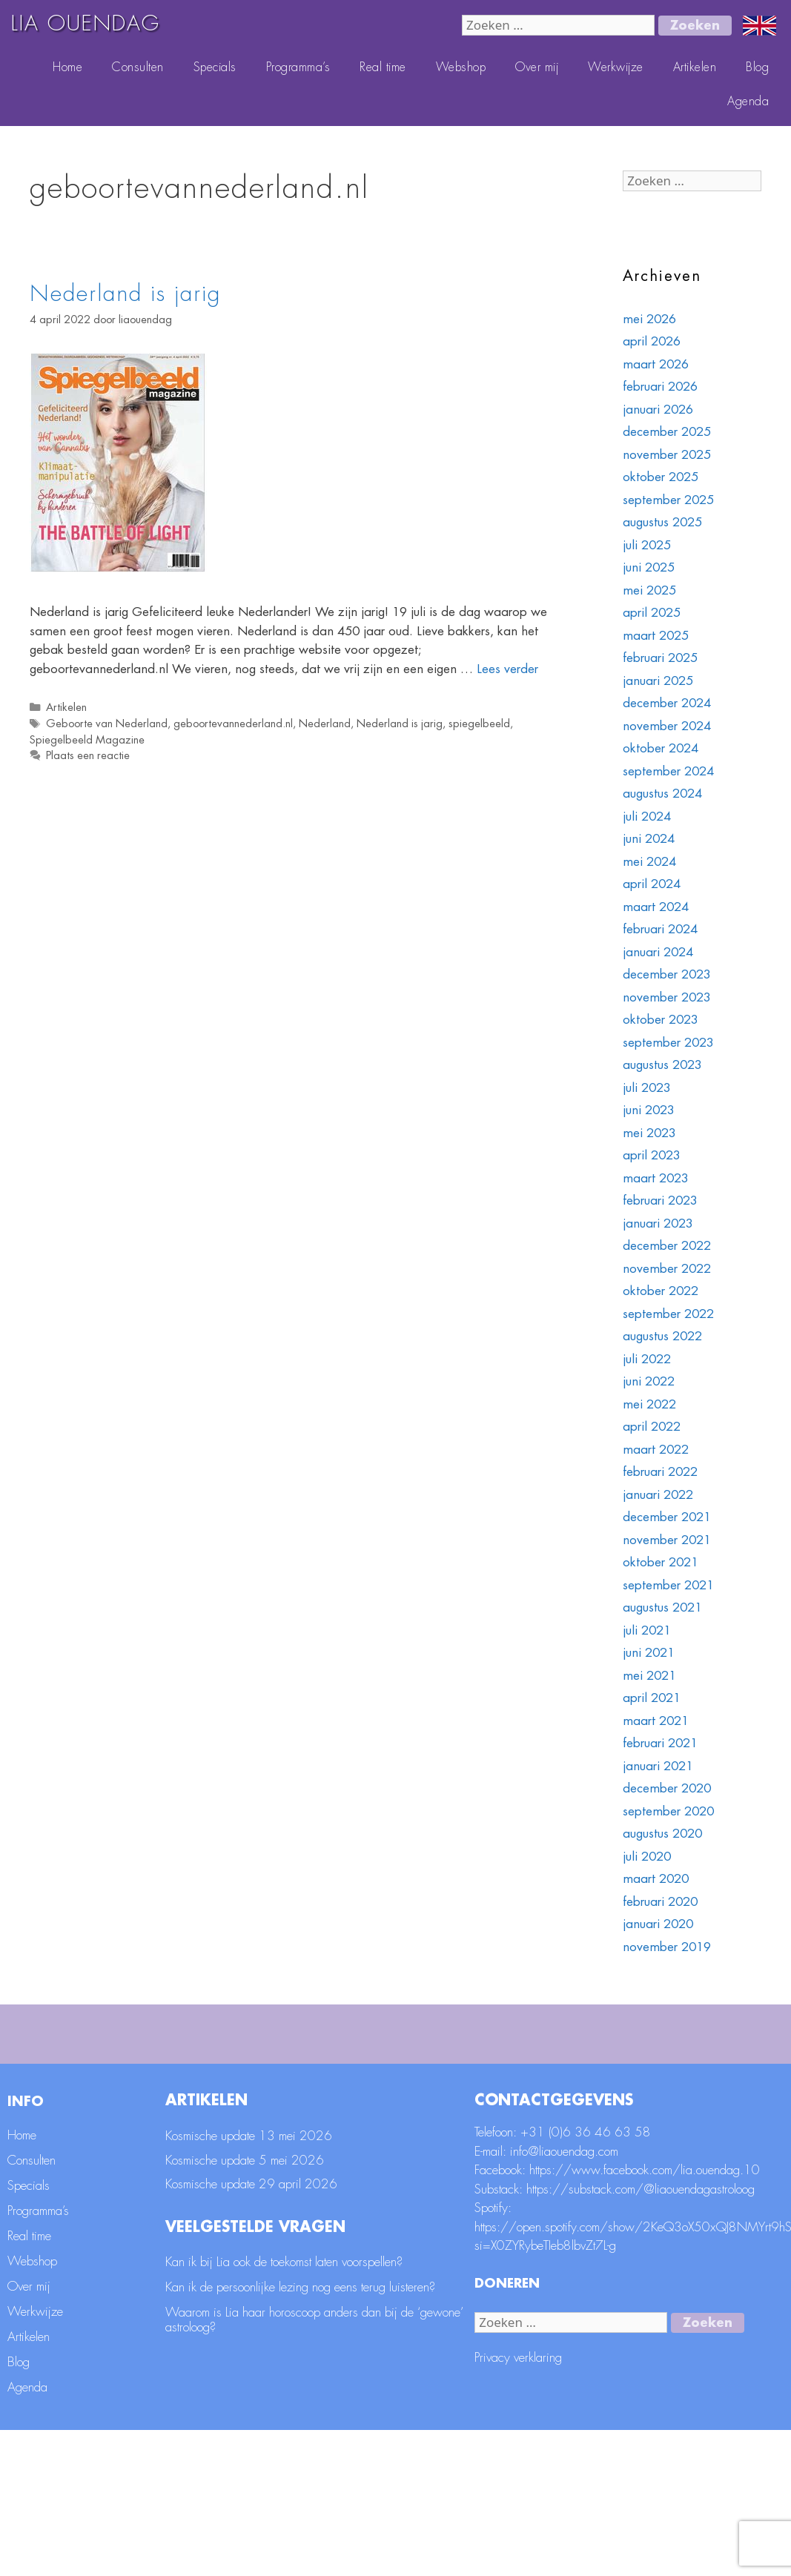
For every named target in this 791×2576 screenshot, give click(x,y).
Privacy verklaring (518, 2503)
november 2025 (667, 454)
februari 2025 (660, 658)
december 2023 (667, 974)
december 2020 (667, 1788)
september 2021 (668, 1585)
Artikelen (695, 67)
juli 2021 (647, 1630)
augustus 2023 (662, 1065)
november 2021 (667, 1540)
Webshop (461, 67)
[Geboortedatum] (653, 2116)
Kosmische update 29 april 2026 (251, 2330)
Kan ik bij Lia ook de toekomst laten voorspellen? (284, 2407)
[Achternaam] (384, 2116)
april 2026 (652, 341)
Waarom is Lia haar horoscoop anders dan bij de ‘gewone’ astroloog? (314, 2465)
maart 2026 (656, 364)
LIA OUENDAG (85, 23)
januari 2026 (658, 409)
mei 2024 (649, 861)
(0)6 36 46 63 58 (600, 2278)
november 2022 (667, 1268)
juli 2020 (647, 1856)
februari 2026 (660, 386)
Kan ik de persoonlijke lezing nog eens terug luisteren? (300, 2432)
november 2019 (667, 1947)
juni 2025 (649, 567)
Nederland (325, 723)
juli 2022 (647, 1359)
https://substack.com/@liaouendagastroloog (640, 2334)
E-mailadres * (291, 2045)
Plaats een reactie (88, 755)
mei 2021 (649, 1675)
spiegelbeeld (479, 723)
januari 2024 (658, 952)
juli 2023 (647, 1088)
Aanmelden (738, 2156)
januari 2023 (658, 1223)
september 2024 (668, 771)
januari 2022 (658, 1495)
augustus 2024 (662, 793)
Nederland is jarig (125, 293)
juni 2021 (649, 1652)
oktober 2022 (660, 1291)
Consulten (138, 67)
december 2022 (667, 1245)
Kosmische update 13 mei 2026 (248, 2282)
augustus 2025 (662, 522)
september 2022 (668, 1314)
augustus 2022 (662, 1336)
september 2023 (668, 1042)
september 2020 (668, 1811)
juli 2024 (647, 816)
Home (67, 67)
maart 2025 (656, 635)
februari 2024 (660, 929)
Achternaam (287, 2094)
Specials (214, 67)
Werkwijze (615, 67)
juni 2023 (649, 1110)
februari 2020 (660, 1901)
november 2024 (667, 726)
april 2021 (652, 1698)
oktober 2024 (660, 748)
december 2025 (667, 432)
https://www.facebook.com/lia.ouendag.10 (644, 2316)
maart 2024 (656, 907)
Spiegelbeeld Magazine (87, 740)
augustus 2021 (662, 1607)
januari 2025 (658, 681)
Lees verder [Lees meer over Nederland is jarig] (507, 669)
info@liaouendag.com (564, 2297)
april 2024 (652, 884)
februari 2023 (660, 1200)
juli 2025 (647, 545)
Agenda (748, 101)
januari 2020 (658, 1924)
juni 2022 (649, 1381)
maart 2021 (656, 1721)
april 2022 (652, 1426)
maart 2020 (656, 1879)
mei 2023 (649, 1133)
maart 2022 (656, 1449)
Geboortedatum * (571, 2094)
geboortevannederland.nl (233, 723)
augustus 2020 (662, 1833)
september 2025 (668, 500)
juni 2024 (649, 838)
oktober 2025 (660, 477)
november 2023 (667, 997)
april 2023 (652, 1155)
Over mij (536, 67)
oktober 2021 (660, 1562)
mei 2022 (649, 1404)
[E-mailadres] (384, 2067)
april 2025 (652, 612)
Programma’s (298, 67)
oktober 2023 (660, 1019)
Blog (757, 67)
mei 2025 (649, 590)
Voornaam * (555, 2045)
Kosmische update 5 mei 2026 (244, 2305)
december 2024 (667, 703)
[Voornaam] (653, 2067)
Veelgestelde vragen (255, 2372)
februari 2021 (660, 1743)
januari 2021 (658, 1766)
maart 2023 (656, 1178)
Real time (383, 67)
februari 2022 (660, 1472)
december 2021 (667, 1517)
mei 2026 (649, 319)
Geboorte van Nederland (107, 723)
